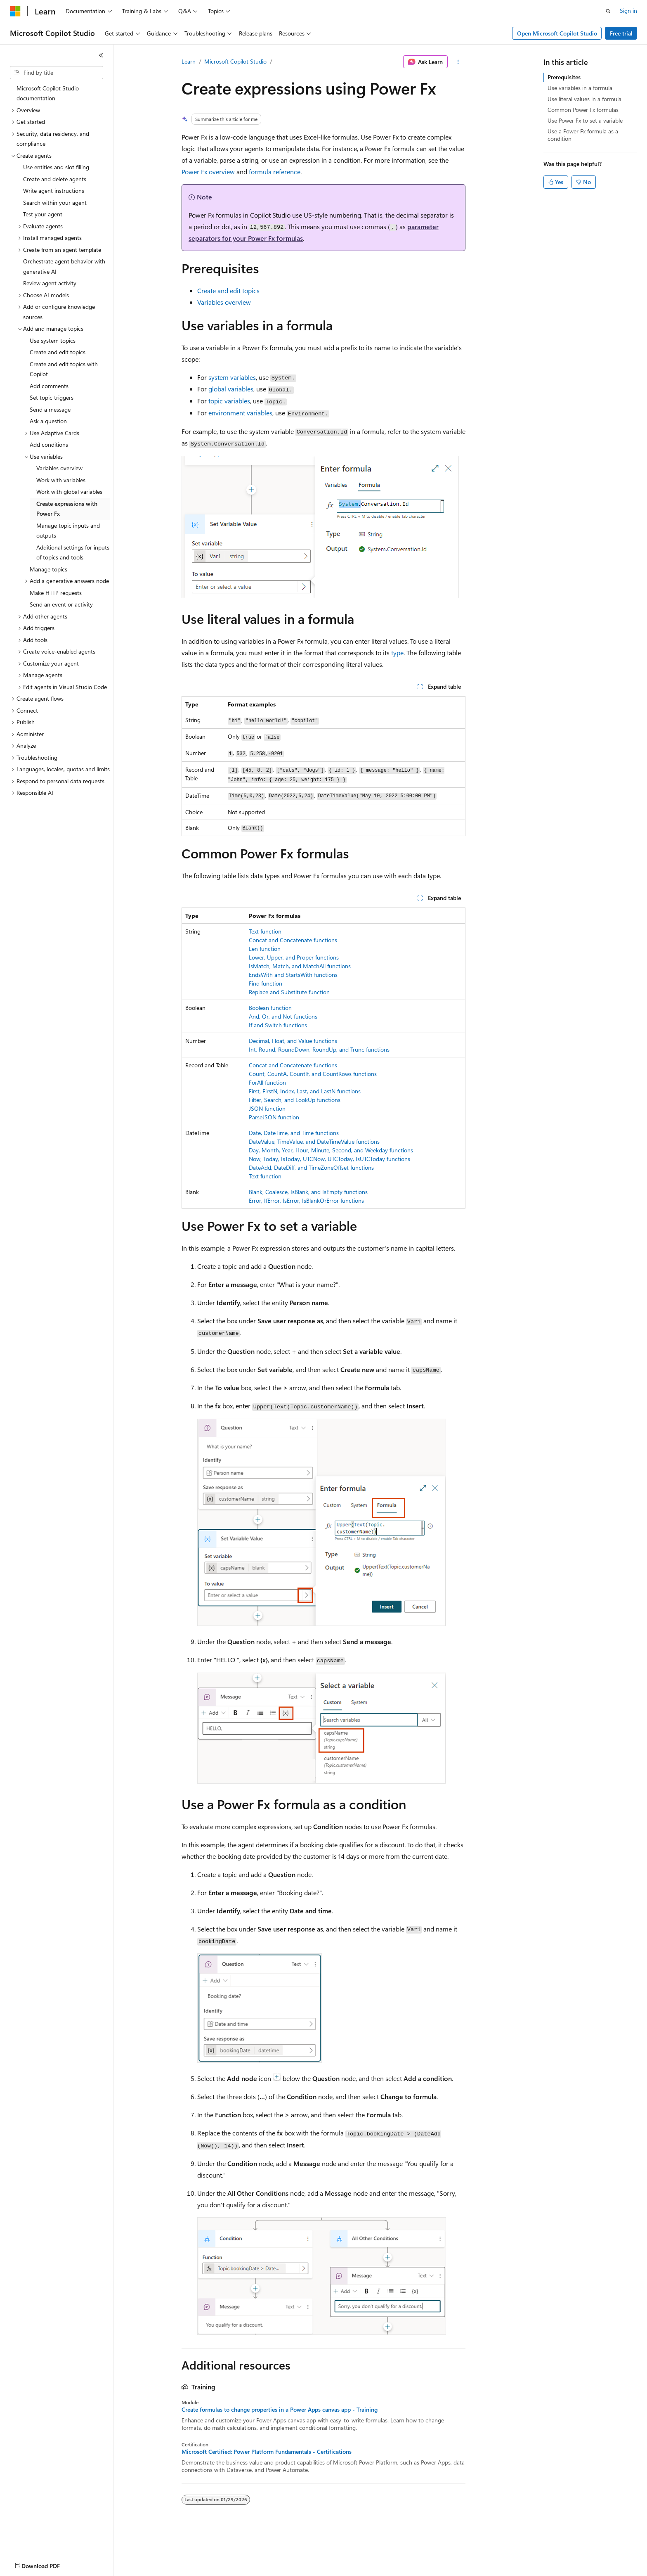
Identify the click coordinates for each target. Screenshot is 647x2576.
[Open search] (608, 11)
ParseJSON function (274, 1117)
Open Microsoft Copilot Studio (557, 33)
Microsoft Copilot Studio (235, 61)
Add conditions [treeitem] (49, 444)
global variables (230, 388)
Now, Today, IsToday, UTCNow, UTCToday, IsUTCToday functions (329, 1159)
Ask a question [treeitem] (48, 421)
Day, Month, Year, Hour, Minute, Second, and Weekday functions (331, 1150)
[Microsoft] (15, 11)
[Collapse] (101, 55)
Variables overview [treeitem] (59, 468)
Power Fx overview (208, 171)
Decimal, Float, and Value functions (293, 1041)
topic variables (229, 400)
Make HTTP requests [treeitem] (56, 593)
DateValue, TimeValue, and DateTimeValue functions (314, 1141)
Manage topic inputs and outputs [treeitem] (68, 530)
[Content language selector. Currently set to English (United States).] (47, 2564)
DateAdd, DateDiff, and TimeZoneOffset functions (311, 1167)
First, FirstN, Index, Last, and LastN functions (305, 1091)
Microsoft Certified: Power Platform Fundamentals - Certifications (267, 2451)
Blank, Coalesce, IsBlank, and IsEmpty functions (308, 1192)
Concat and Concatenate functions (293, 940)
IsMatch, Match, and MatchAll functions (300, 966)
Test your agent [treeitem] (42, 214)
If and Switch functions (278, 1025)
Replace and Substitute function (289, 992)
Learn (189, 61)
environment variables (240, 412)
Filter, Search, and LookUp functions (294, 1100)
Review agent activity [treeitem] (49, 283)
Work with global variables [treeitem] (69, 491)
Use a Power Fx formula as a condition (583, 134)
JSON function (267, 1108)
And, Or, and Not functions (283, 1016)
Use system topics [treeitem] (53, 340)
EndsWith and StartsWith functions (293, 975)
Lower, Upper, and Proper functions (294, 957)
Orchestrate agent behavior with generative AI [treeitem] (64, 266)
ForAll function (267, 1082)
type (397, 652)
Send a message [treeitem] (50, 409)
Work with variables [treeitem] (60, 480)
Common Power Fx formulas (583, 110)
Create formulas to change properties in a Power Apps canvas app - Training (280, 2409)
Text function (265, 931)
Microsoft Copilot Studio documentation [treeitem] (48, 93)
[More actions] (458, 62)
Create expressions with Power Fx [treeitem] (66, 509)
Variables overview (224, 302)
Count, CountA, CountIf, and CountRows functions (313, 1074)
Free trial (621, 33)
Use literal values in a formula (584, 99)
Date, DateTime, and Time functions (294, 1133)
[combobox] (56, 72)
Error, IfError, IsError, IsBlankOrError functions (306, 1200)
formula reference (274, 171)
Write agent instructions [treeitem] (53, 190)
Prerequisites (564, 77)
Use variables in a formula (580, 88)
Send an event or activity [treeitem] (61, 604)
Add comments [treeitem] (49, 386)
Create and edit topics (228, 290)
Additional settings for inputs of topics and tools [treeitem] (72, 552)
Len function (265, 949)
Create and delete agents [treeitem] (54, 179)
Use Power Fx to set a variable (585, 120)
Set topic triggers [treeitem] (51, 397)
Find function (265, 983)
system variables (232, 377)
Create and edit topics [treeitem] (57, 352)
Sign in (628, 10)
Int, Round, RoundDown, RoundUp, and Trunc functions (319, 1049)
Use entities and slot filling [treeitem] (56, 167)
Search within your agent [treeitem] (55, 202)
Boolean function (270, 1008)
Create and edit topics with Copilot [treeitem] (64, 369)
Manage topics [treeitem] (48, 569)
